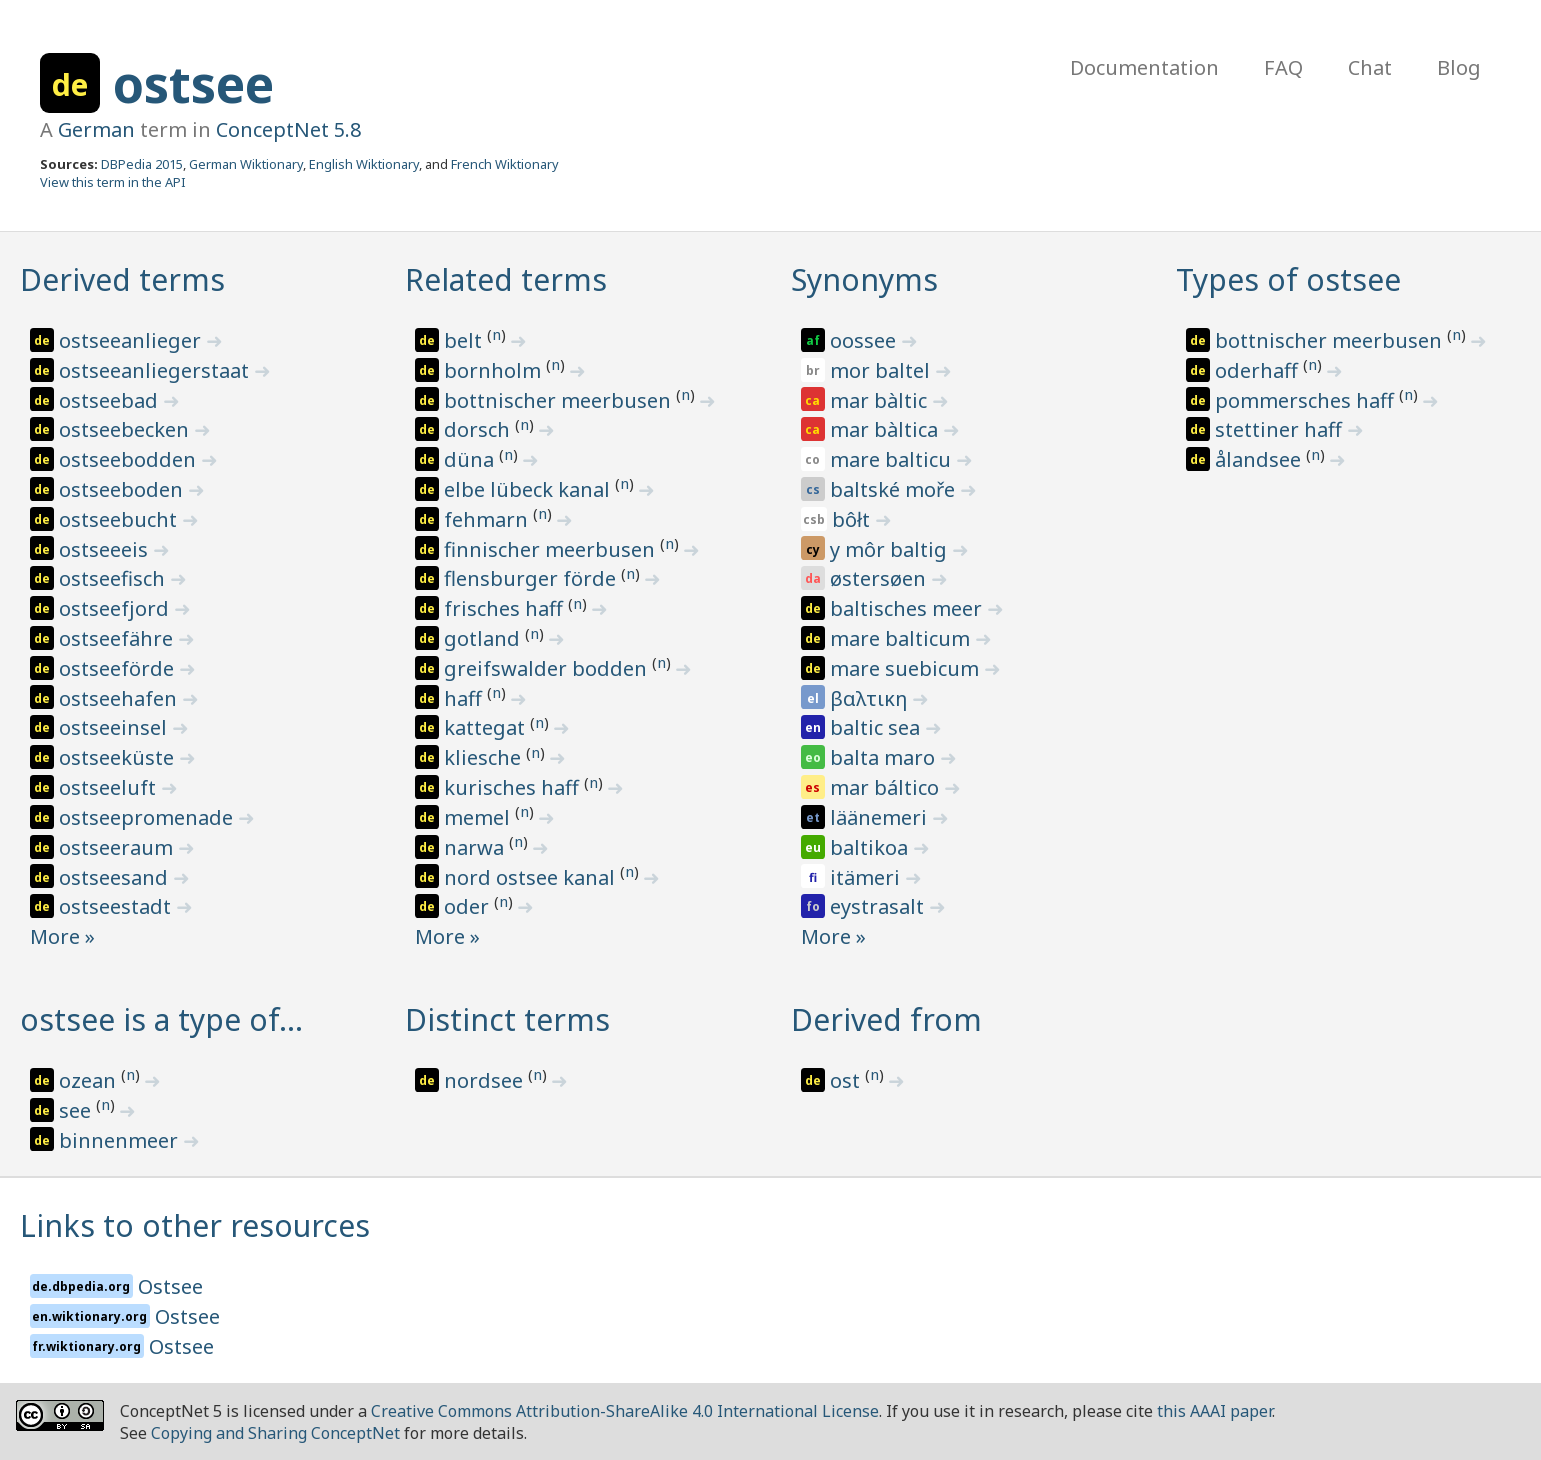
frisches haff (506, 608)
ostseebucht (120, 519)
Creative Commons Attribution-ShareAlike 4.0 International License (625, 1411)
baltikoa (871, 847)
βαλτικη (871, 698)
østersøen (880, 578)
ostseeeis (106, 549)
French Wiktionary (505, 164)
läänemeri (881, 817)
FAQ (1283, 67)
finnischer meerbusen (552, 549)
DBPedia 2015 (142, 164)
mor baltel (882, 370)
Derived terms (122, 279)
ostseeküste (119, 757)
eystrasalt (879, 906)
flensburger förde (532, 578)
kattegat (487, 727)
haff (465, 698)
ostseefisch (114, 578)
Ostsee (170, 1286)
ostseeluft (110, 787)
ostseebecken (126, 429)
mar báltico (887, 787)
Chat (1370, 67)
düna (471, 459)
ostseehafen (120, 698)
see (77, 1110)
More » (62, 936)
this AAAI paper (1214, 1411)
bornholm (495, 370)
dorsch (479, 429)
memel (479, 817)
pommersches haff (1307, 400)
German (96, 129)
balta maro (885, 757)
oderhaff (1259, 370)
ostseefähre (118, 638)
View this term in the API (113, 182)
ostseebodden (130, 459)
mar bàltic (881, 400)
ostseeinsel (115, 727)
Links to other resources (195, 1225)
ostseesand (116, 877)
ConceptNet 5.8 (288, 129)
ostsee (193, 84)
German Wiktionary (246, 164)
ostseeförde (119, 668)
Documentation (1144, 67)
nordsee (486, 1080)
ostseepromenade (148, 817)
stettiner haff (1281, 429)
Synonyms (864, 279)
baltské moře (895, 489)
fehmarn (488, 519)
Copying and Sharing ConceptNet (275, 1433)
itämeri (867, 877)
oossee (865, 340)
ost (847, 1080)
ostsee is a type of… (161, 1019)
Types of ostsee (1288, 279)
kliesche (485, 757)
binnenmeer (121, 1140)
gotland (484, 638)
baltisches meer (908, 608)
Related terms (506, 279)
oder (469, 906)
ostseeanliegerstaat (156, 370)
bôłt (853, 519)
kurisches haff (514, 787)
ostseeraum (118, 847)
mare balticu (893, 459)
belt (465, 340)
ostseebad (111, 400)
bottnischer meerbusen (560, 400)
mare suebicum (907, 668)
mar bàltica (886, 429)
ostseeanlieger (132, 340)
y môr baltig (891, 549)
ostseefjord (116, 608)
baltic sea (877, 727)
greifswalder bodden (548, 668)
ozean (90, 1080)
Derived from (886, 1019)
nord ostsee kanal (532, 877)
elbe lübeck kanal (529, 489)
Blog (1459, 67)
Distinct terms (507, 1019)
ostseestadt (117, 906)
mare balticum (902, 638)
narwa (476, 847)
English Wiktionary (364, 164)
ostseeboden (123, 489)
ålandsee (1260, 459)
